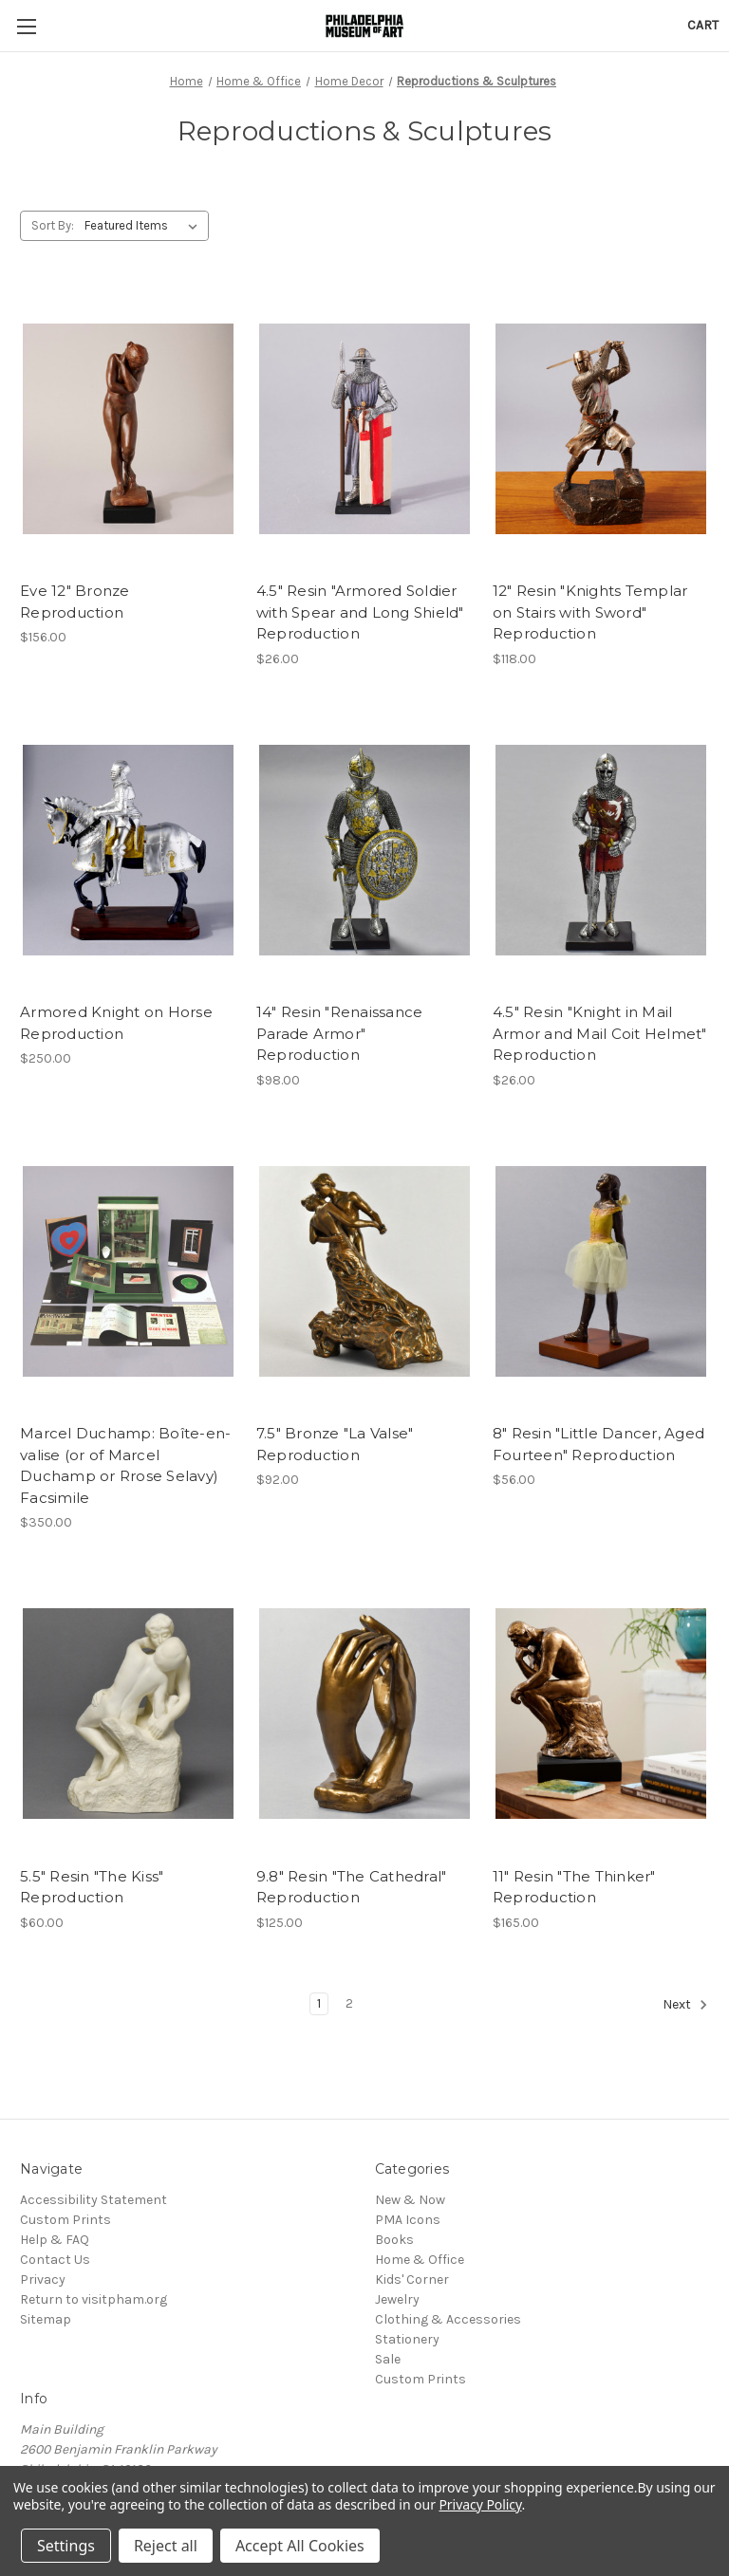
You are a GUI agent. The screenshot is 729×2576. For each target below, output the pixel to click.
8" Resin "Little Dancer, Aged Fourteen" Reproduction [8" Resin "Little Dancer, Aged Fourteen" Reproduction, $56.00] (598, 1444)
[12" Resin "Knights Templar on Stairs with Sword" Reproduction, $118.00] (600, 429)
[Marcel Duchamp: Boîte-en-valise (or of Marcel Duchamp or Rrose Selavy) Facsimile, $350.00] (128, 1272)
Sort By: (52, 225)
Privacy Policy (480, 2504)
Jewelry (397, 2299)
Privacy (42, 2279)
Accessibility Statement (93, 2200)
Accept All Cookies (299, 2545)
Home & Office (419, 2260)
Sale (388, 2359)
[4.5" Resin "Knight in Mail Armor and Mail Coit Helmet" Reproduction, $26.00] (600, 851)
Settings (66, 2545)
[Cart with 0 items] (703, 25)
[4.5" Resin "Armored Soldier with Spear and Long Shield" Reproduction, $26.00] (364, 429)
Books (394, 2240)
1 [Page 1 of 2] (319, 2003)
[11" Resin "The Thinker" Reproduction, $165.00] (600, 1714)
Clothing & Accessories (448, 2319)
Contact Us (55, 2260)
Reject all (165, 2545)
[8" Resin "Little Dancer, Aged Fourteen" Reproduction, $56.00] (600, 1272)
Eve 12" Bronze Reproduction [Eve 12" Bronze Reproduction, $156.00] (75, 601)
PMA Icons (407, 2220)
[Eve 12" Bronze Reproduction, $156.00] (128, 429)
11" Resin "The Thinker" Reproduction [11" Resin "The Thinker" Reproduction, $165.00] (574, 1887)
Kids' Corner (412, 2279)
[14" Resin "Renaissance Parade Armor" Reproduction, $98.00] (364, 851)
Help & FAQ (54, 2240)
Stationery (407, 2339)
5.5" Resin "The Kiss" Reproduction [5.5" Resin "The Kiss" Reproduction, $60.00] (91, 1887)
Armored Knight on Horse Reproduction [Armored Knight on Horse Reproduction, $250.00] (116, 1023)
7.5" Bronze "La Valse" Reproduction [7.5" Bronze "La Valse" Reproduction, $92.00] (335, 1444)
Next (685, 2004)
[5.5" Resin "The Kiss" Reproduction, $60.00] (128, 1714)
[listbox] (145, 226)
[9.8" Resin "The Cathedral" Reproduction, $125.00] (364, 1714)
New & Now (410, 2200)
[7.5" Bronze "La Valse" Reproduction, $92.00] (364, 1272)
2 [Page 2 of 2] (349, 2003)
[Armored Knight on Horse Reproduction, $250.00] (128, 851)
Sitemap (45, 2319)
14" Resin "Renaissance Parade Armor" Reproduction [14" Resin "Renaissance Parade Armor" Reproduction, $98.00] (339, 1033)
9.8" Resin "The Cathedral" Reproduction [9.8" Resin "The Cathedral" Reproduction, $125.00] (351, 1887)
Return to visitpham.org (93, 2299)
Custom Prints (65, 2220)
